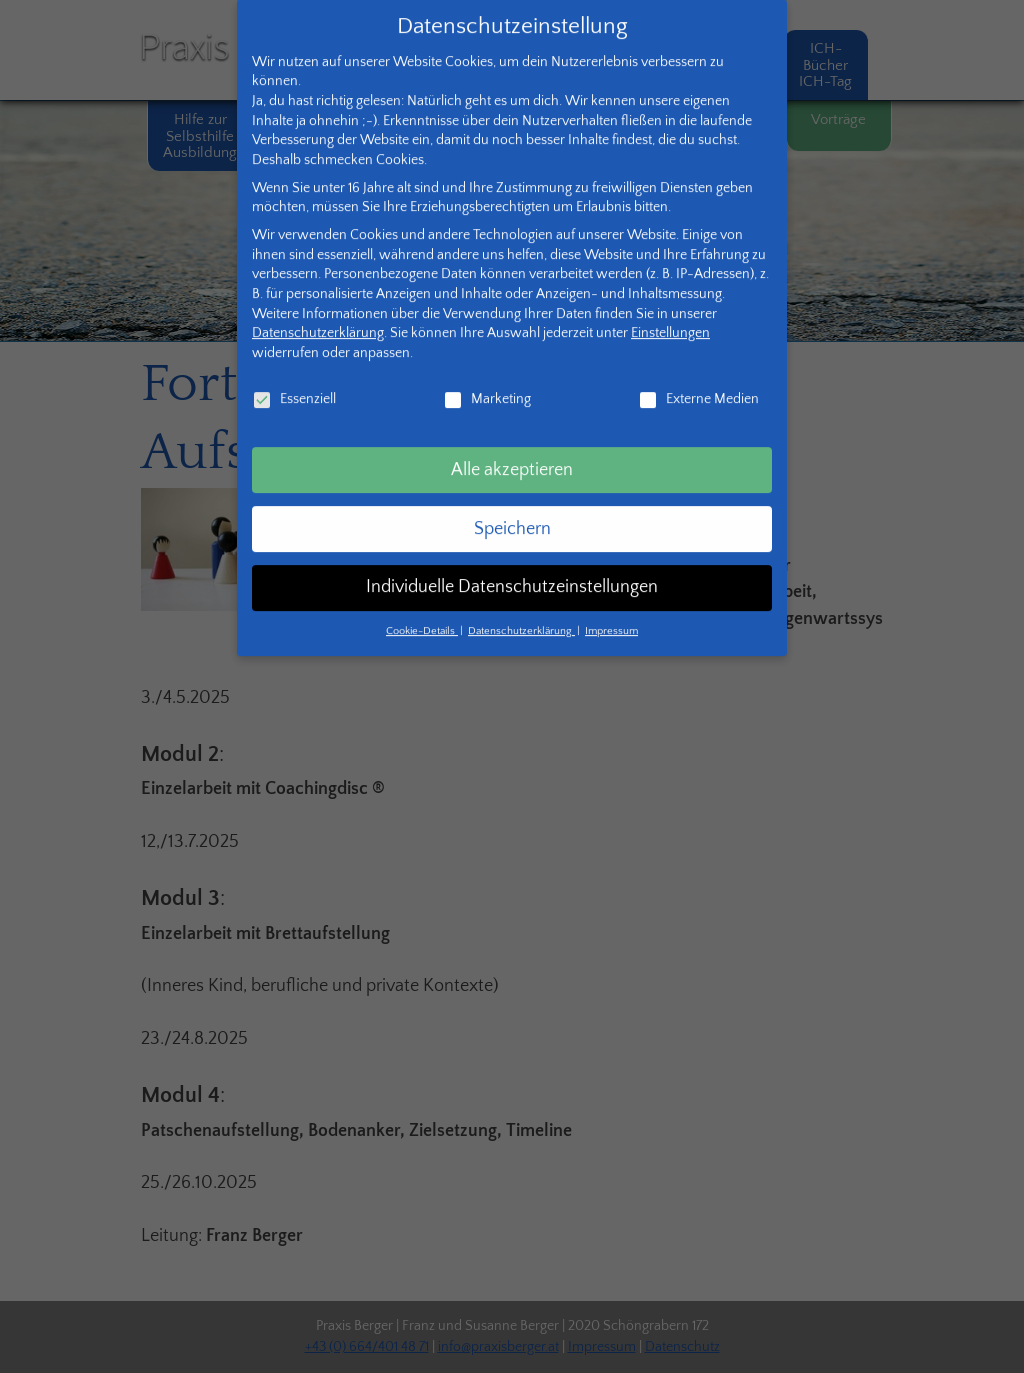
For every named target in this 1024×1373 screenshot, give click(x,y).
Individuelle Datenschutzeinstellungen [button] (512, 566)
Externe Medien (698, 377)
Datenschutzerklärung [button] (521, 610)
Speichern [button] (512, 507)
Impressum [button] (611, 610)
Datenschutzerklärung (318, 312)
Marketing (487, 377)
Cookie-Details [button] (422, 610)
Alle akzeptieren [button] (512, 448)
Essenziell (294, 377)
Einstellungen (670, 312)
